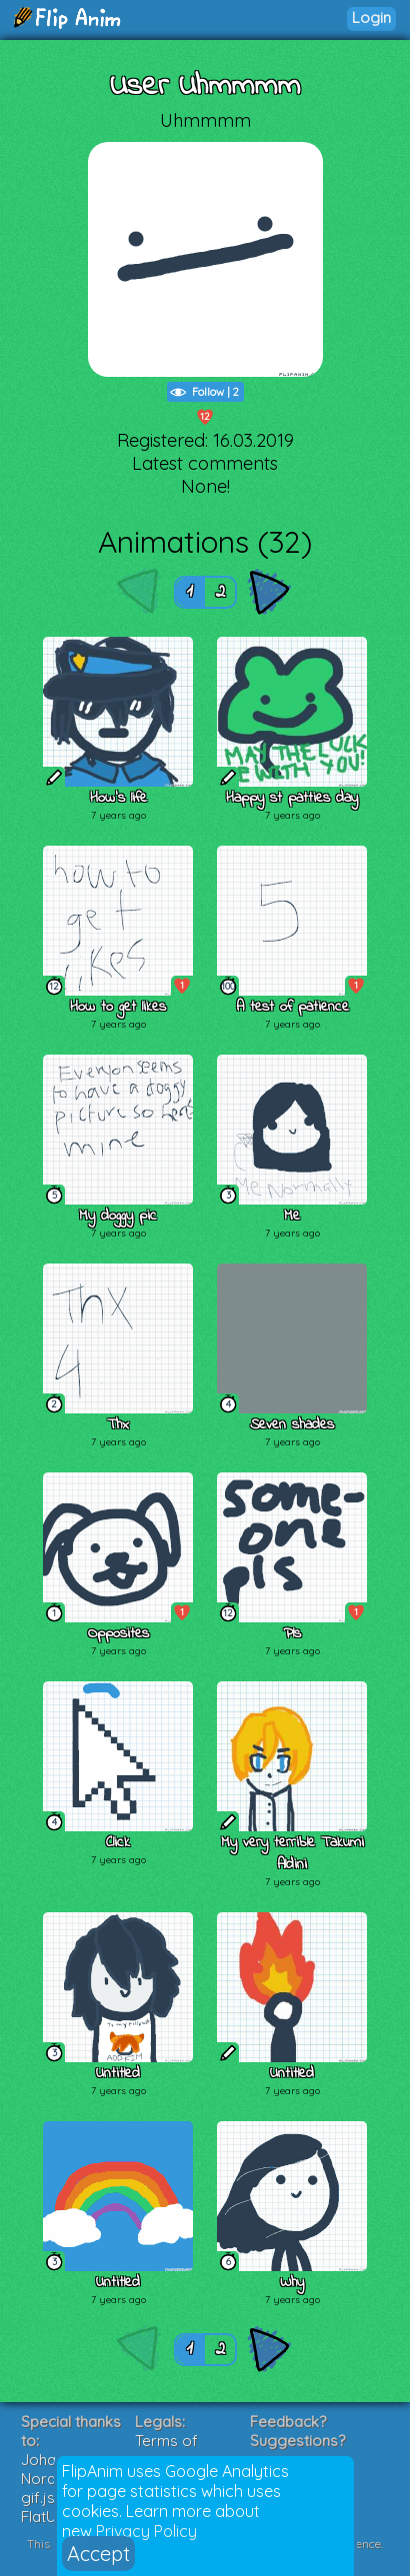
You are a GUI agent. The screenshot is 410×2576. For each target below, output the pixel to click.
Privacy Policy (146, 2531)
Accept (98, 2553)
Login (371, 17)
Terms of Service (166, 2450)
